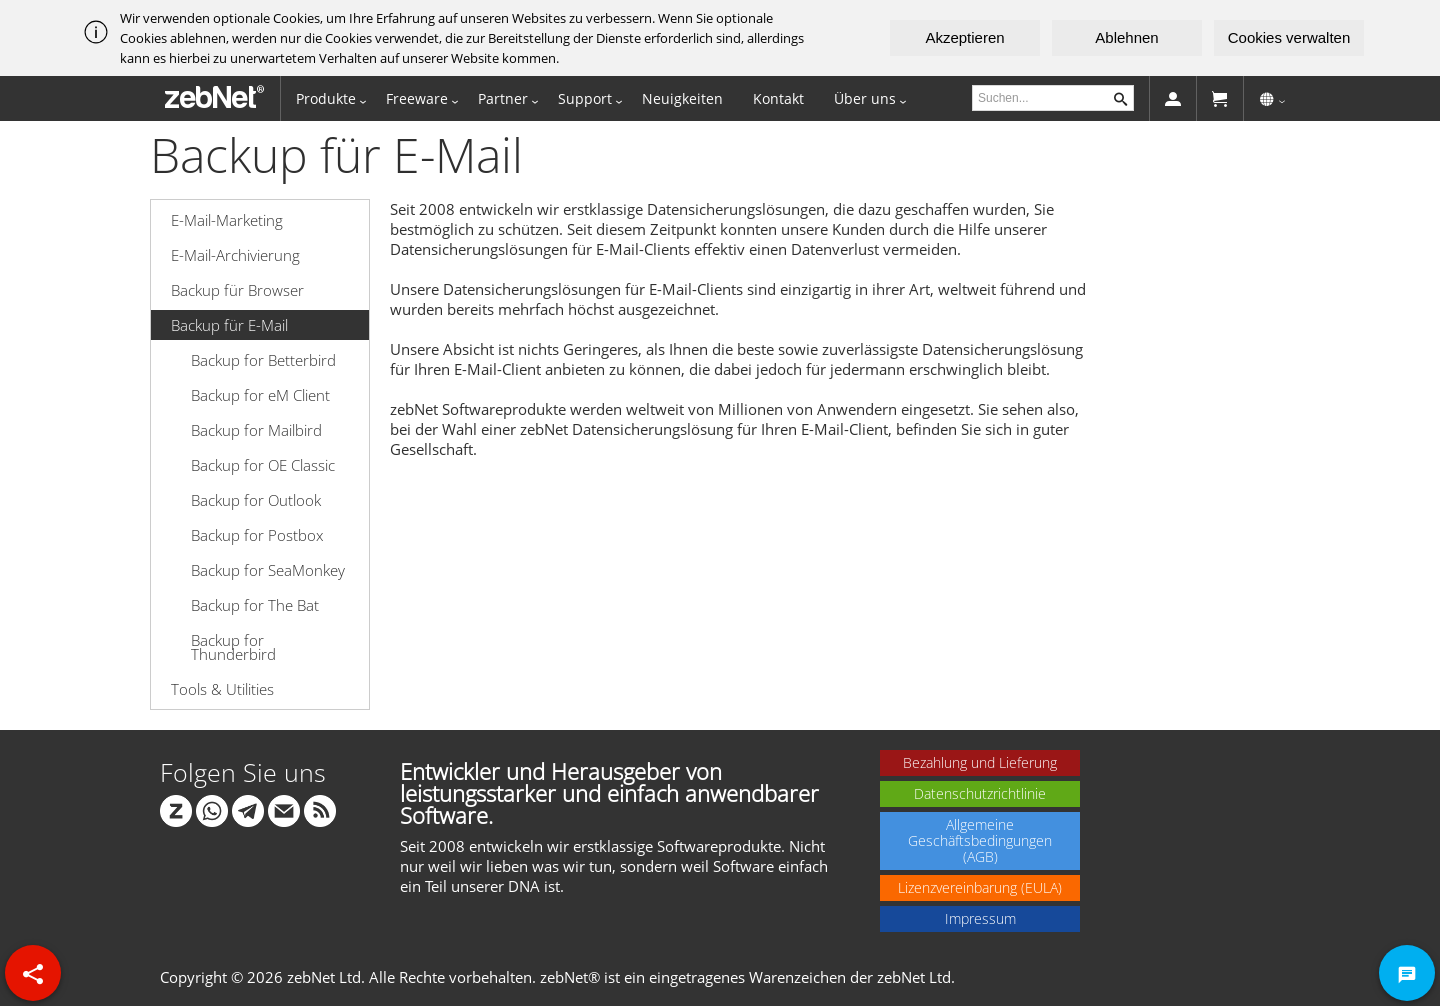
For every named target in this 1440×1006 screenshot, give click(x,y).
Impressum (980, 918)
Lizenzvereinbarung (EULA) (980, 887)
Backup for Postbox (257, 535)
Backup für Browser (237, 290)
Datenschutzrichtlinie (980, 793)
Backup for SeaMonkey (268, 570)
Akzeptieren (964, 37)
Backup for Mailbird (256, 430)
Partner (503, 98)
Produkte (326, 98)
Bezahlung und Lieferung (980, 762)
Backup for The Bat (255, 605)
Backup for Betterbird (263, 360)
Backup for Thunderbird (233, 647)
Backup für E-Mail (229, 325)
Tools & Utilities (222, 689)
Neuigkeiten (682, 98)
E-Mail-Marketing (227, 220)
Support (585, 98)
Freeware (417, 98)
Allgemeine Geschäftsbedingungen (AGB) (980, 840)
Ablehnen (1126, 37)
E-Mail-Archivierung (235, 255)
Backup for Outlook (256, 500)
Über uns (865, 98)
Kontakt (778, 98)
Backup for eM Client (260, 395)
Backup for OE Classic (263, 465)
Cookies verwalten (1289, 37)
